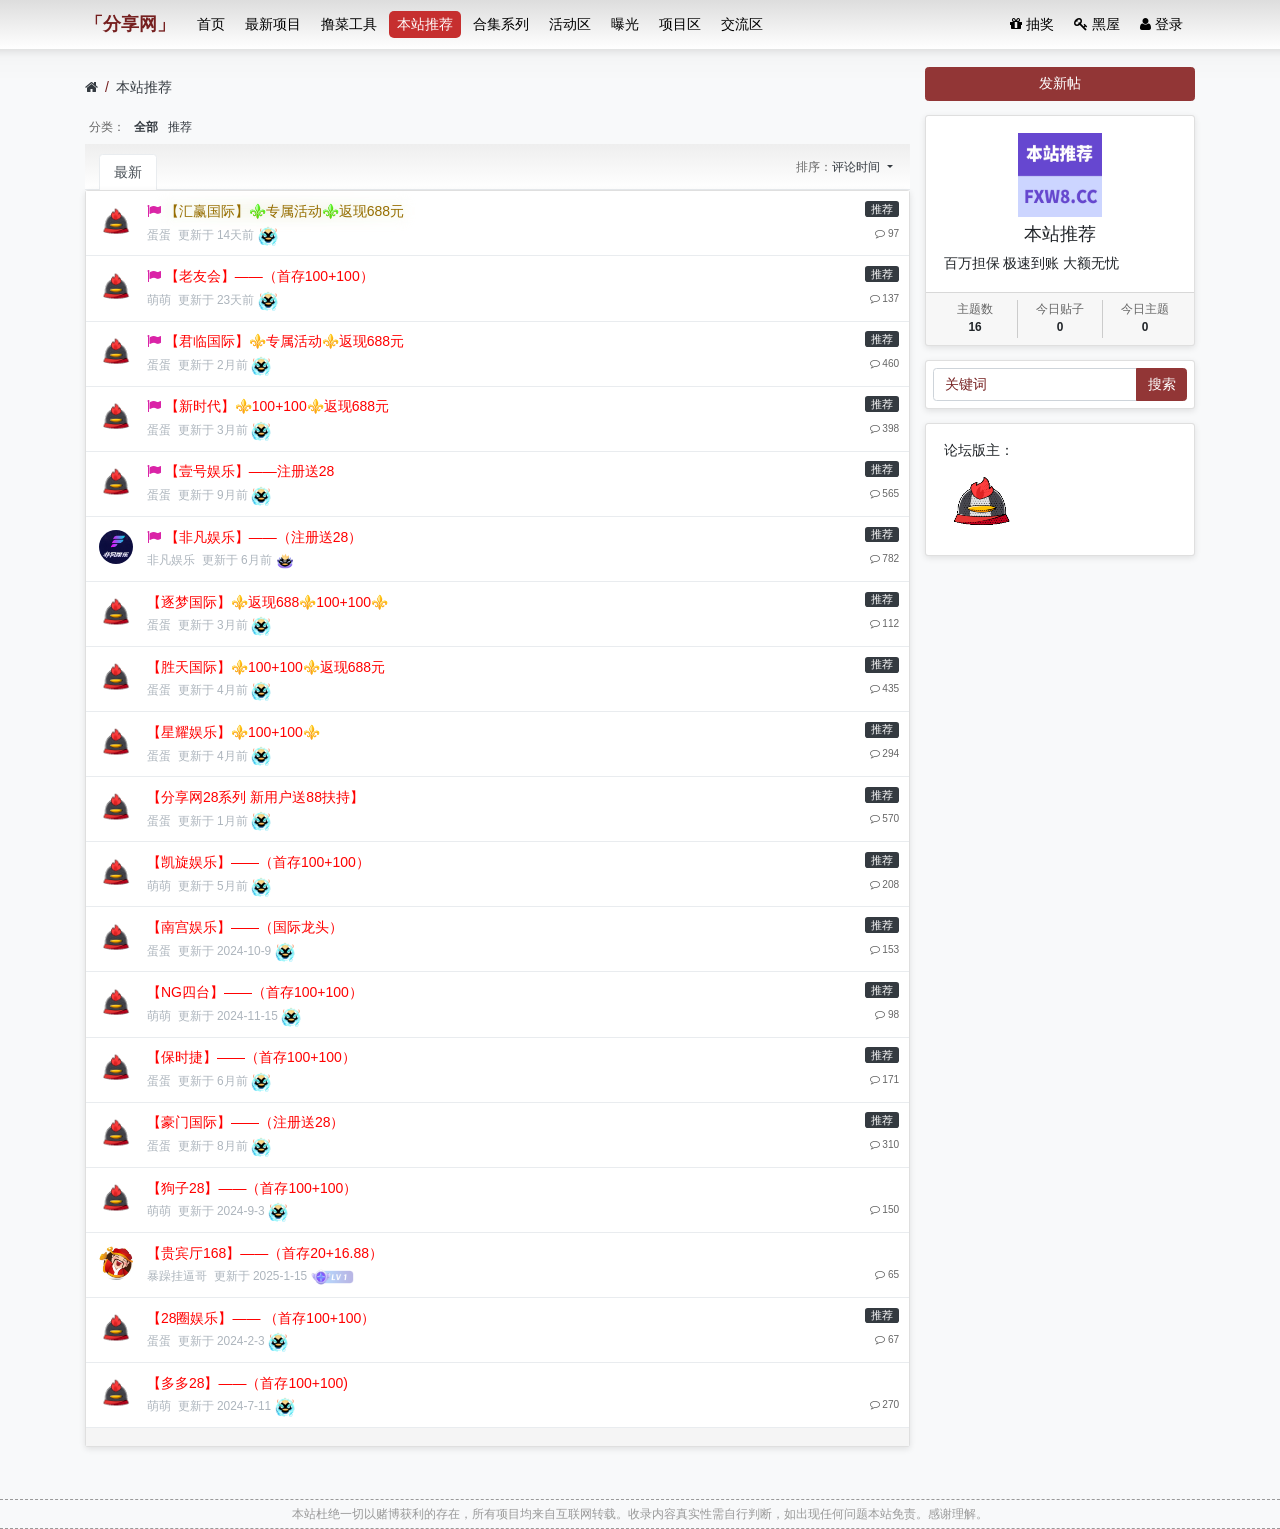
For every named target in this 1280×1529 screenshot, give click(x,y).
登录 (1161, 24)
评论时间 (857, 167)
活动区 (570, 24)
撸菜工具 (349, 24)
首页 (211, 24)
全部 (146, 127)
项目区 (680, 24)
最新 (128, 172)
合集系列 (501, 24)
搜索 (1162, 384)
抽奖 (1032, 24)
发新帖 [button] (1060, 83)
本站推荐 (425, 24)
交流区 (742, 24)
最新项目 (273, 24)
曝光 (625, 24)
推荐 (180, 127)
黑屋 (1097, 24)
